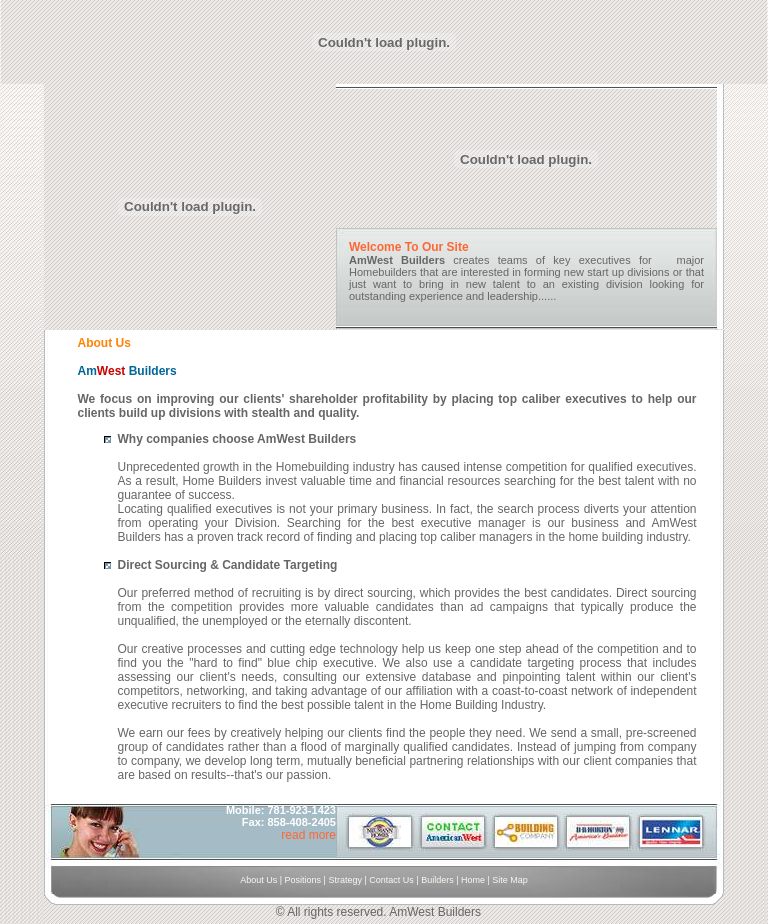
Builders (436, 880)
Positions (303, 880)
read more (308, 835)
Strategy (345, 880)
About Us (258, 880)
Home (473, 880)
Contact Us (391, 880)
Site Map (510, 880)
